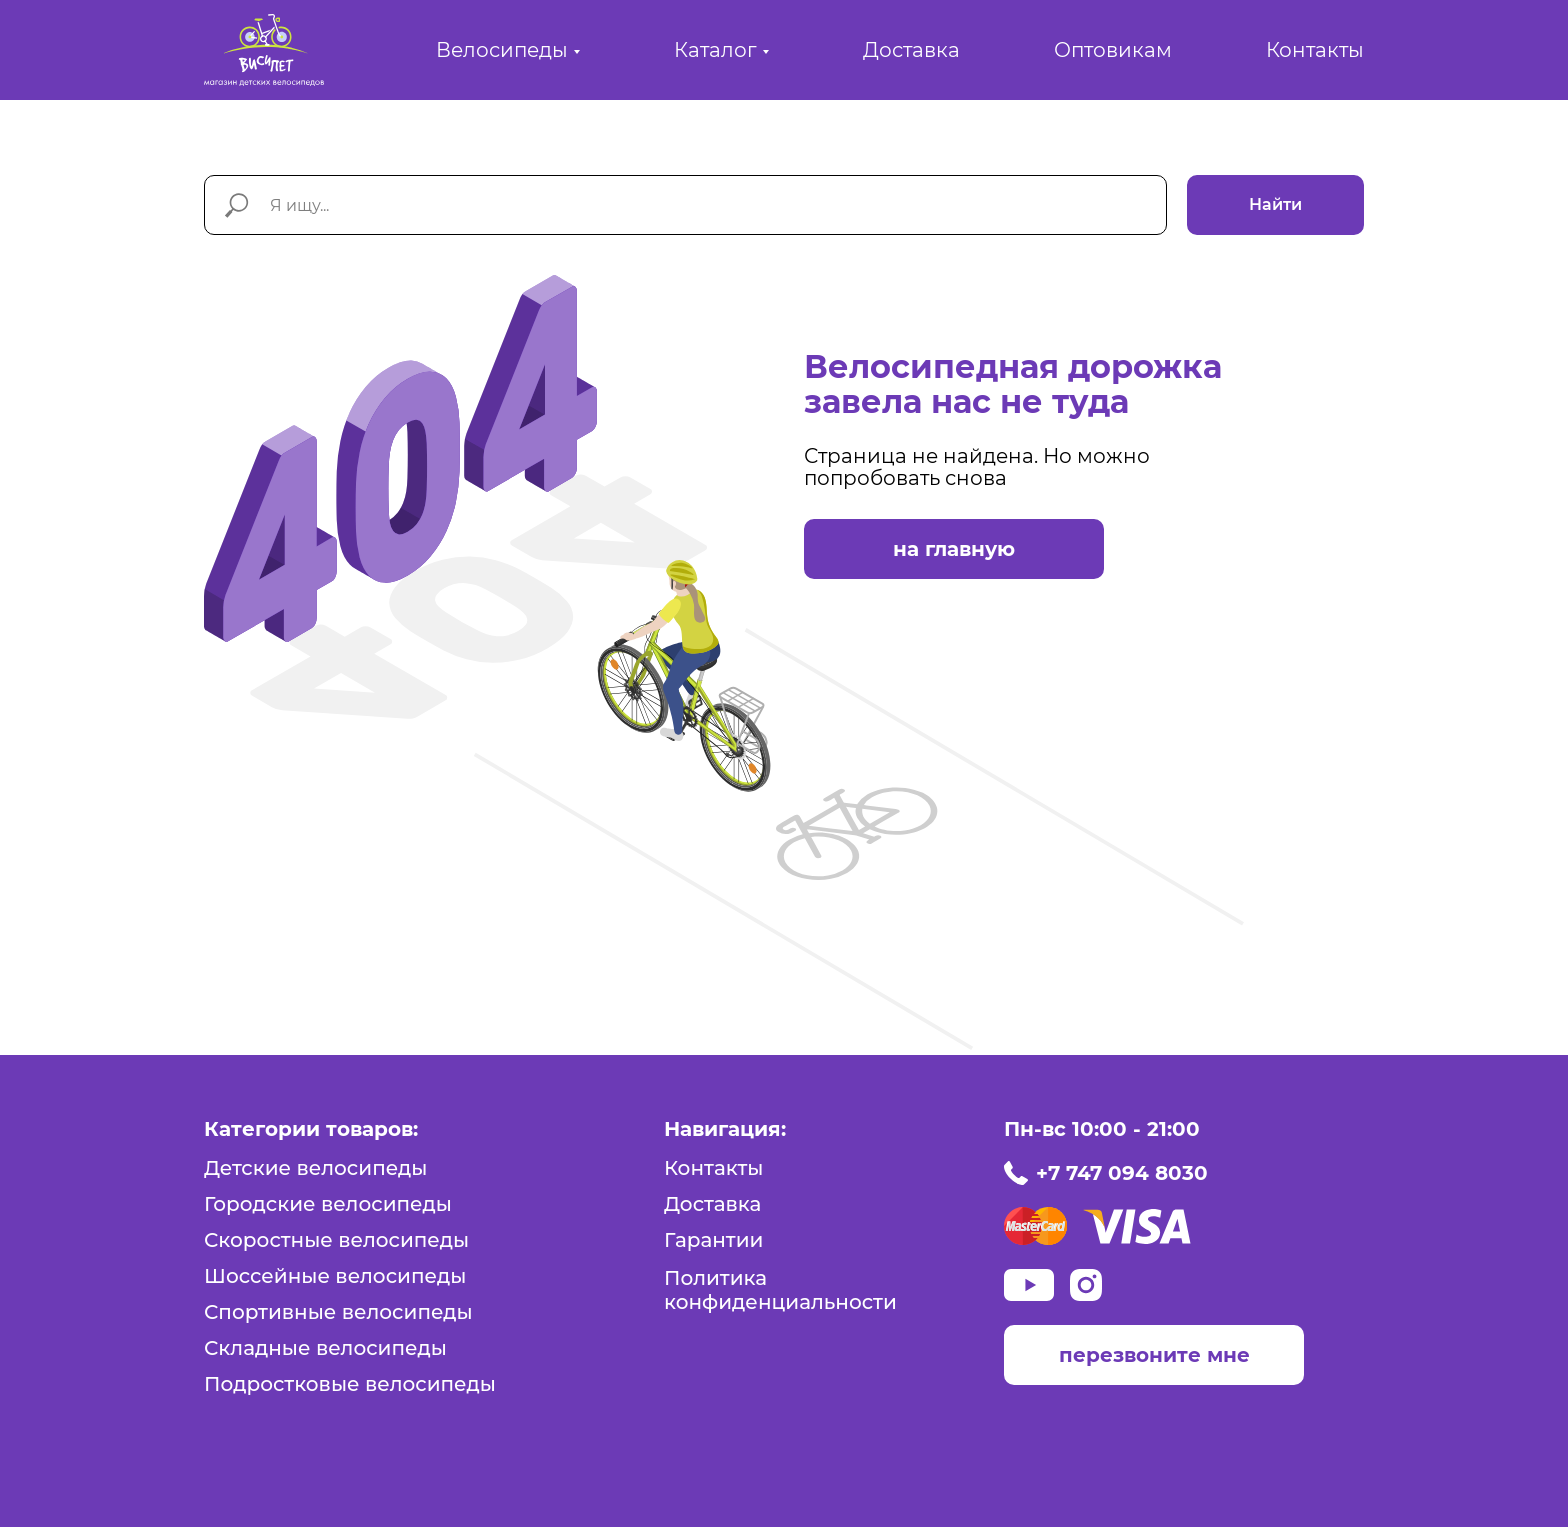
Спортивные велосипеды (338, 1312)
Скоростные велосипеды (336, 1240)
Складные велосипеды (325, 1348)
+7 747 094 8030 (1122, 1173)
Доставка (911, 50)
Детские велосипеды (316, 1168)
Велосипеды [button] (502, 50)
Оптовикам (1113, 50)
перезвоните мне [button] (1154, 1355)
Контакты (1315, 50)
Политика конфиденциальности (780, 1290)
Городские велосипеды (328, 1204)
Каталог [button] (715, 50)
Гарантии (713, 1240)
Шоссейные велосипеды (335, 1276)
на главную (954, 549)
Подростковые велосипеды (350, 1384)
